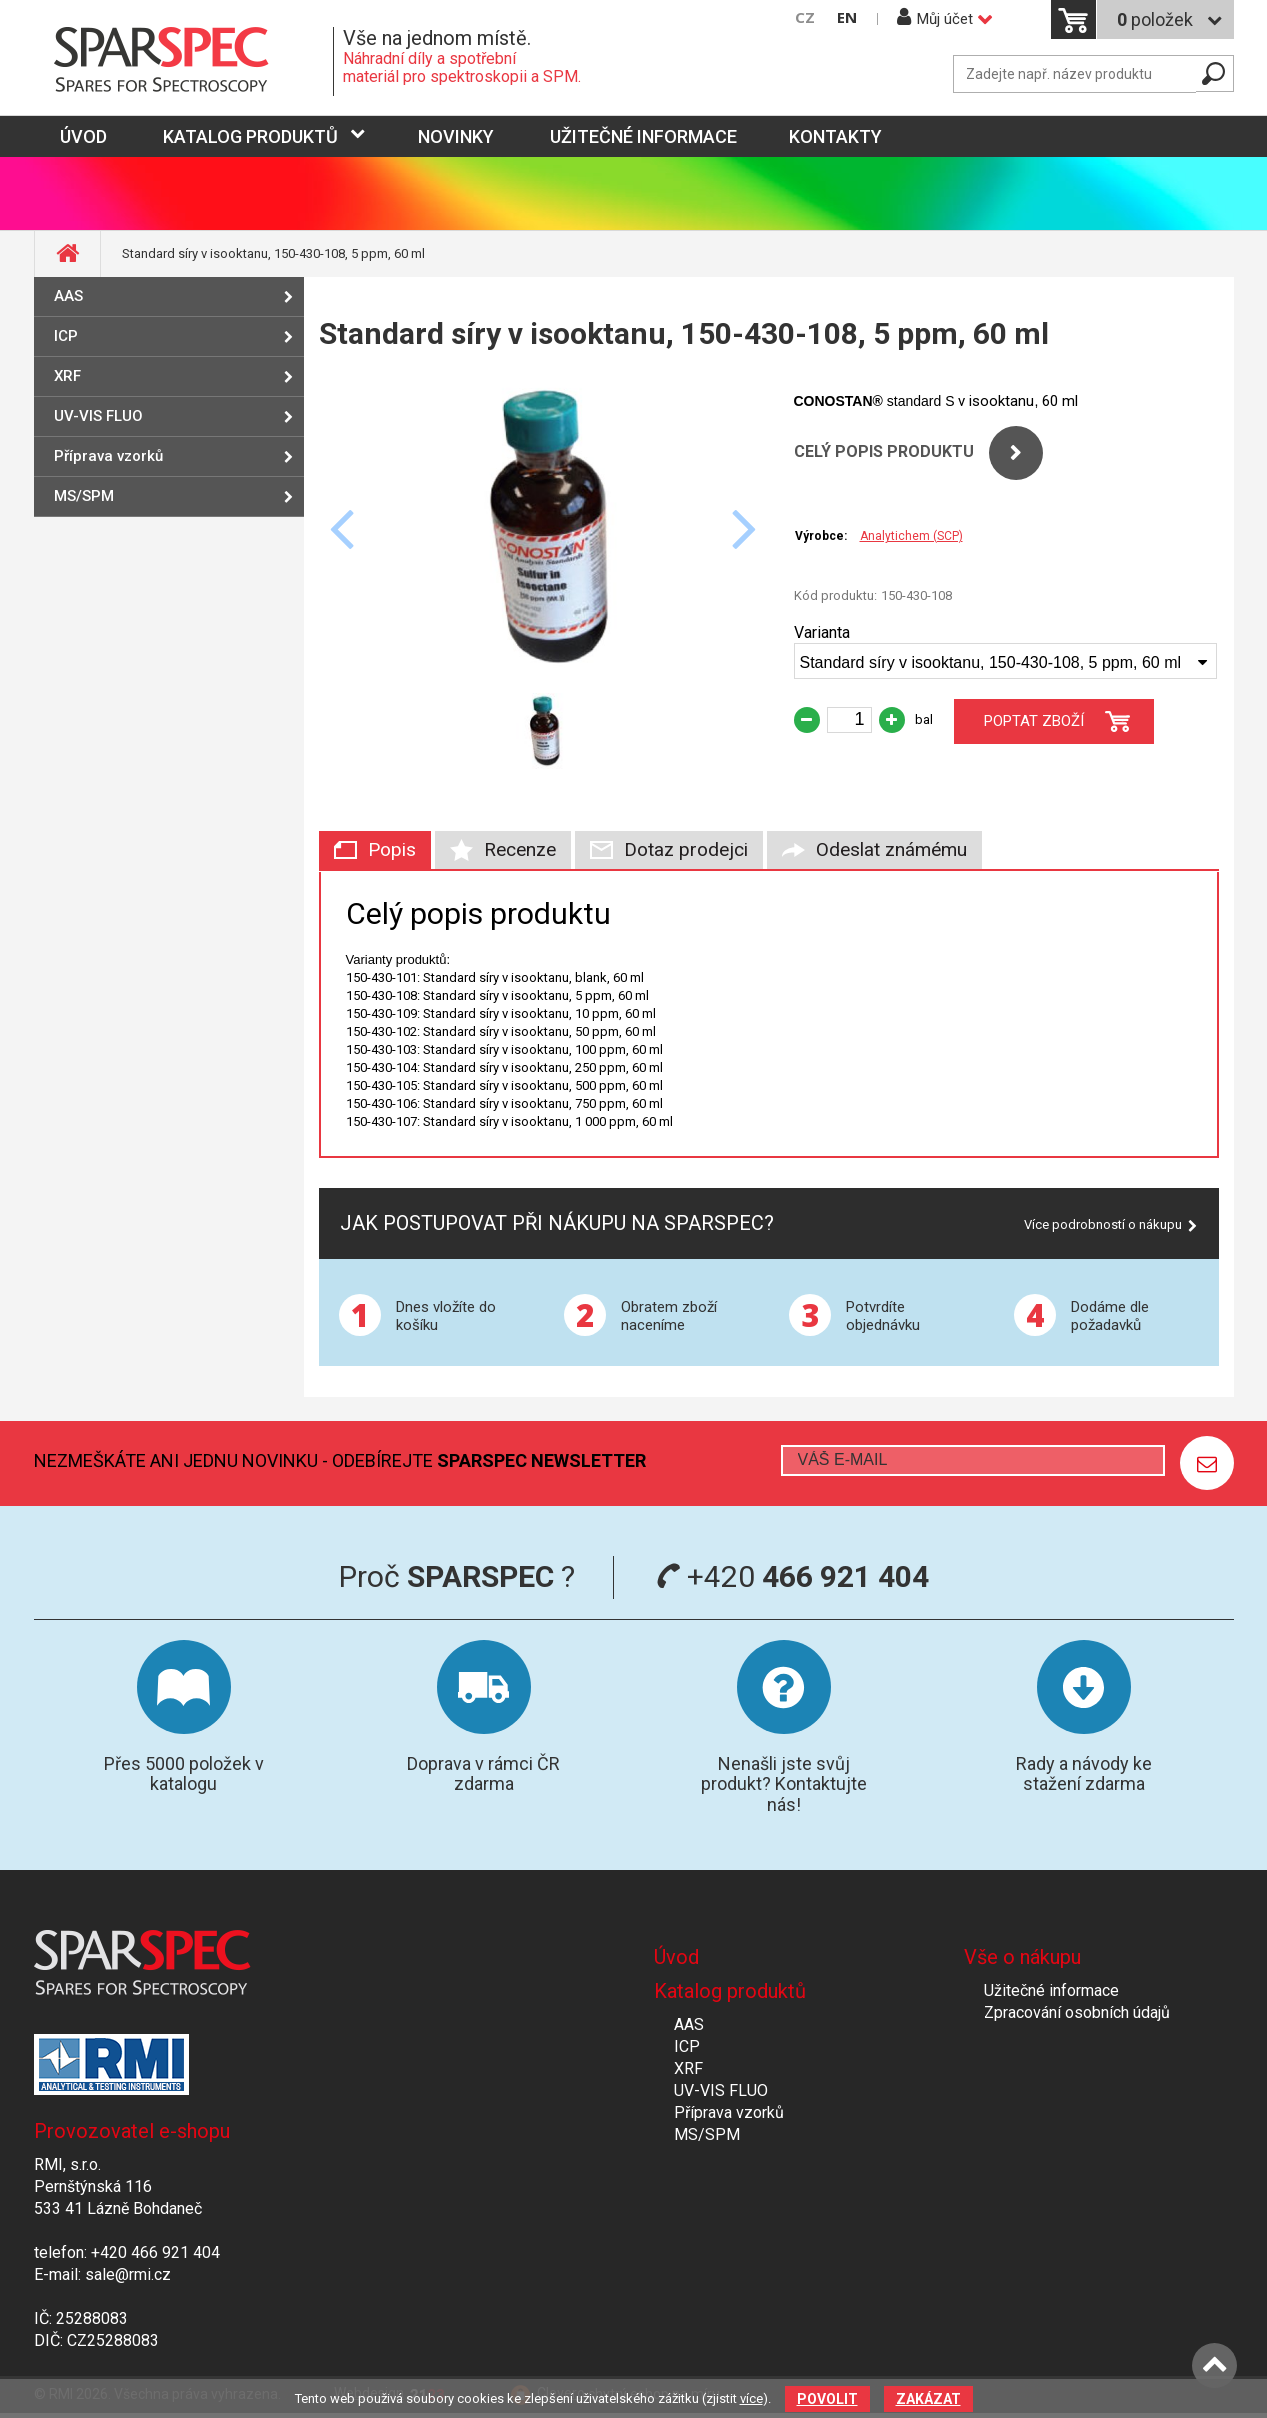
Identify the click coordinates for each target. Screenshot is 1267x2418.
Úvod (676, 1957)
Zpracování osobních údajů (1077, 2012)
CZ (805, 17)
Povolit (827, 2399)
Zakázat (928, 2399)
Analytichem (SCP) (911, 536)
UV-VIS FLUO (98, 416)
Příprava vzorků (108, 456)
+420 (792, 1576)
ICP (66, 336)
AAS (68, 296)
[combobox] (1005, 661)
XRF (67, 376)
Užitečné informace (643, 136)
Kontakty (835, 136)
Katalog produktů (250, 136)
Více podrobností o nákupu (1103, 1224)
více (751, 2398)
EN (847, 17)
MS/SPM (84, 496)
